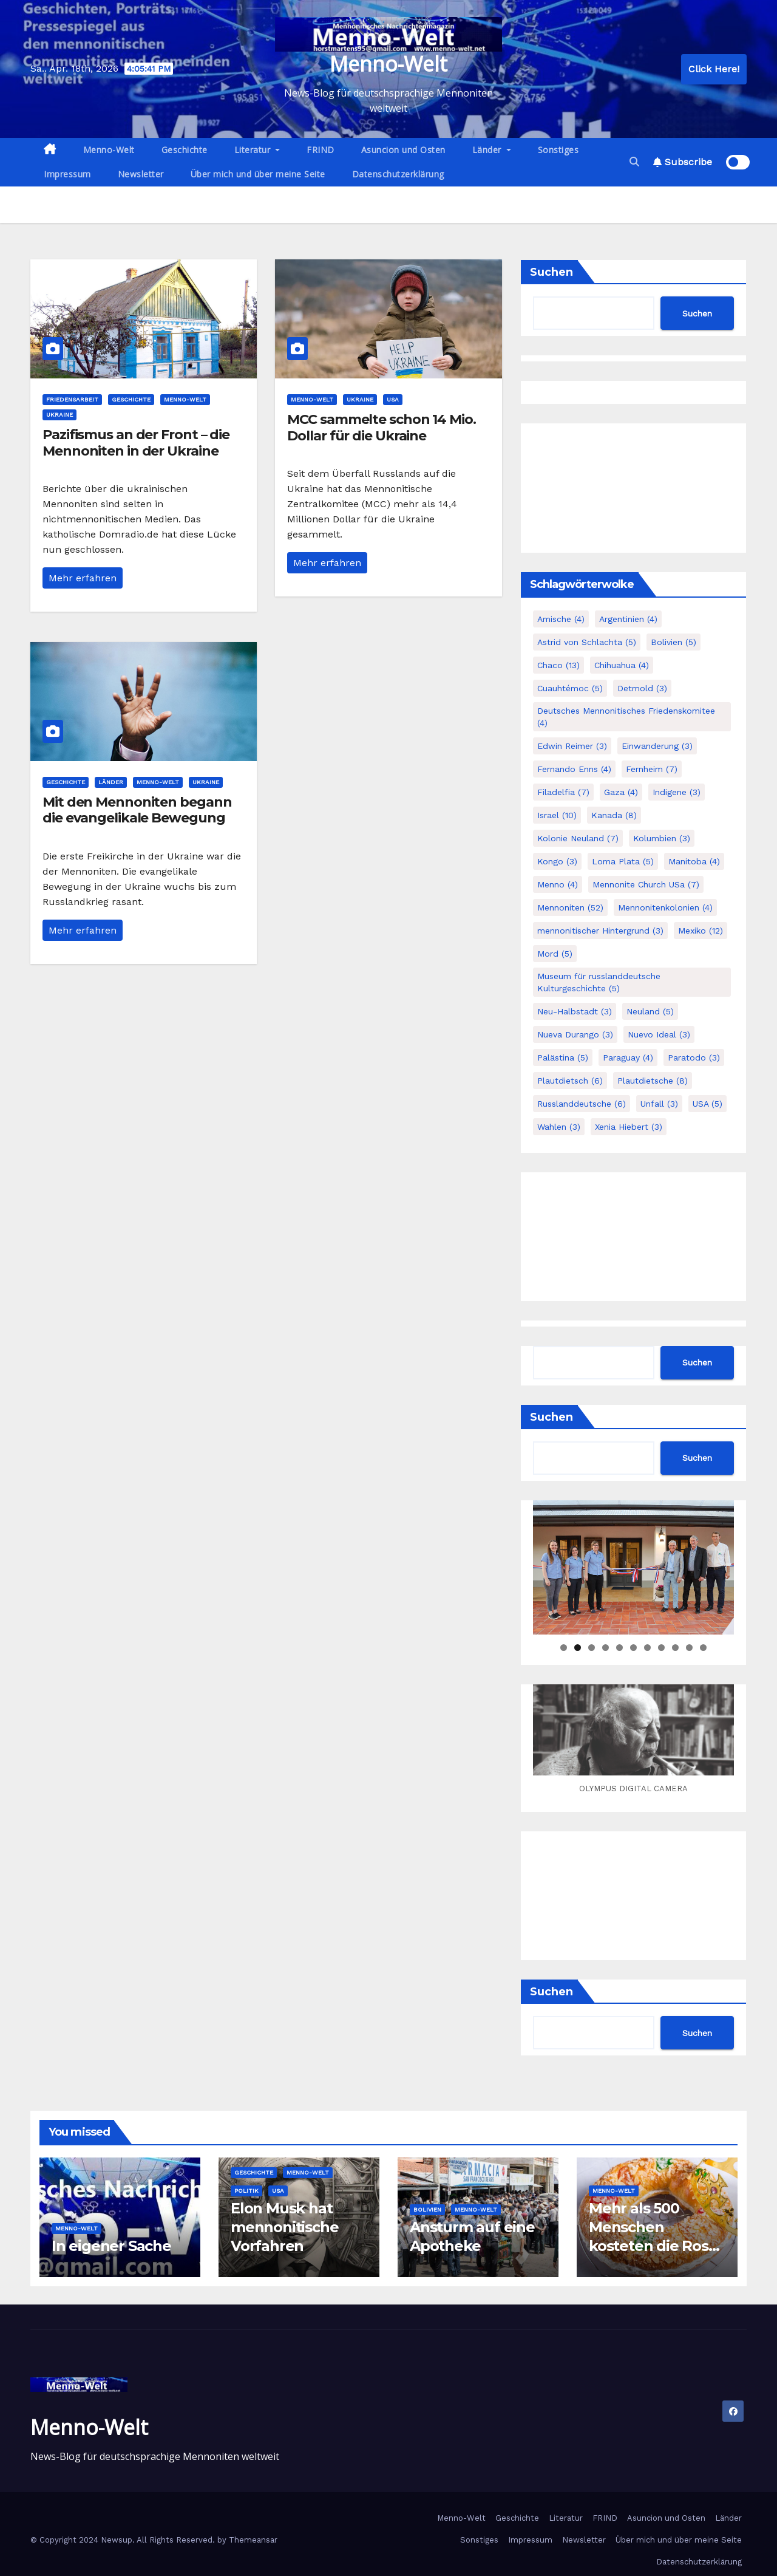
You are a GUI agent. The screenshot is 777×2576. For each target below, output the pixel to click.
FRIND (320, 149)
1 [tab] (563, 1647)
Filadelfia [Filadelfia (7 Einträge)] (563, 792)
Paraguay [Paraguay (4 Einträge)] (628, 1057)
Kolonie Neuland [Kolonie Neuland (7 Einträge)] (578, 838)
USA (393, 399)
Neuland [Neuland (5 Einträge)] (650, 1011)
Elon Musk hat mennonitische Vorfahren (284, 2227)
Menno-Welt (388, 64)
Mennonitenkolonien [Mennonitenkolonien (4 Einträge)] (665, 907)
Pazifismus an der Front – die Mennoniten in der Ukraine (135, 442)
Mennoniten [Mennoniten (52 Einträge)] (570, 907)
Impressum (67, 174)
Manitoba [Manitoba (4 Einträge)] (694, 861)
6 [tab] (633, 1647)
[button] (634, 162)
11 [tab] (704, 1647)
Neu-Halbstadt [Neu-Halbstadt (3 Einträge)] (574, 1011)
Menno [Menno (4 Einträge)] (557, 884)
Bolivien (427, 2209)
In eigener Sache (111, 2246)
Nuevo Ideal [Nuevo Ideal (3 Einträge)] (659, 1034)
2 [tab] (577, 1647)
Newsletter (141, 174)
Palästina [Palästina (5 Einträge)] (562, 1057)
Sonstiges (558, 149)
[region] (633, 1567)
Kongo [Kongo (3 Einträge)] (557, 861)
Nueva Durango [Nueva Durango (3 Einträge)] (575, 1034)
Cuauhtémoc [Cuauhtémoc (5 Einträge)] (570, 688)
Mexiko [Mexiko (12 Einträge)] (700, 930)
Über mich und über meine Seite (258, 174)
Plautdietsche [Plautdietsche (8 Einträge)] (652, 1080)
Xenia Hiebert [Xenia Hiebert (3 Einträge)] (628, 1127)
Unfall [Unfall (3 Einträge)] (659, 1104)
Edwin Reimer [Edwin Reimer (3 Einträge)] (572, 746)
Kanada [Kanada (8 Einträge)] (614, 815)
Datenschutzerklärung (398, 174)
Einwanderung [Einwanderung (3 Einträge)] (657, 746)
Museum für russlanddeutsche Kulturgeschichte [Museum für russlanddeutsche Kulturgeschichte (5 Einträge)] (598, 982)
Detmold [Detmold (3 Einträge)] (642, 688)
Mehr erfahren (83, 578)
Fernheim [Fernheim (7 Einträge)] (651, 769)
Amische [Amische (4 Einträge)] (561, 619)
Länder (491, 149)
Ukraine (59, 414)
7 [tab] (647, 1647)
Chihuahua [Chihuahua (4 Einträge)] (621, 665)
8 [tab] (661, 1647)
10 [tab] (689, 1647)
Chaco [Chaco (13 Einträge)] (558, 665)
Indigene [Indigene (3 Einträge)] (677, 792)
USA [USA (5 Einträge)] (707, 1104)
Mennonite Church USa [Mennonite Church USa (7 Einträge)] (645, 884)
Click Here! (713, 69)
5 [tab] (619, 1647)
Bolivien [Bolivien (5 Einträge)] (673, 642)
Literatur (257, 149)
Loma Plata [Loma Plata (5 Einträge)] (623, 861)
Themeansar (253, 2539)
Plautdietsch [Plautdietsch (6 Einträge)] (570, 1080)
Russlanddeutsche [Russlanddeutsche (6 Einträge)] (581, 1104)
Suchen (551, 272)
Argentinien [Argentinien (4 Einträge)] (628, 619)
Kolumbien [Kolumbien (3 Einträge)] (661, 838)
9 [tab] (675, 1647)
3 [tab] (591, 1647)
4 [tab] (605, 1647)
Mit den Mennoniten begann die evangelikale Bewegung (137, 810)
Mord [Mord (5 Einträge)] (554, 953)
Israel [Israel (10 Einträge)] (557, 815)
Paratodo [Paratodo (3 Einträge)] (694, 1057)
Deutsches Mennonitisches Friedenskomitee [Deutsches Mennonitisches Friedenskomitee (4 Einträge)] (626, 717)
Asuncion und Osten (403, 149)
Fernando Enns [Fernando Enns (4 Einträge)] (574, 769)
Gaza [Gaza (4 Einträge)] (621, 792)
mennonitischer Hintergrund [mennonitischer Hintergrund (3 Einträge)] (600, 930)
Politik (246, 2190)
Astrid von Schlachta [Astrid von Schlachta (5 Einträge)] (586, 642)
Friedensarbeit (72, 399)
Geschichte (184, 149)
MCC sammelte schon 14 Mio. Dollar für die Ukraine (381, 427)
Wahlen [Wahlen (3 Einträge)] (558, 1127)
